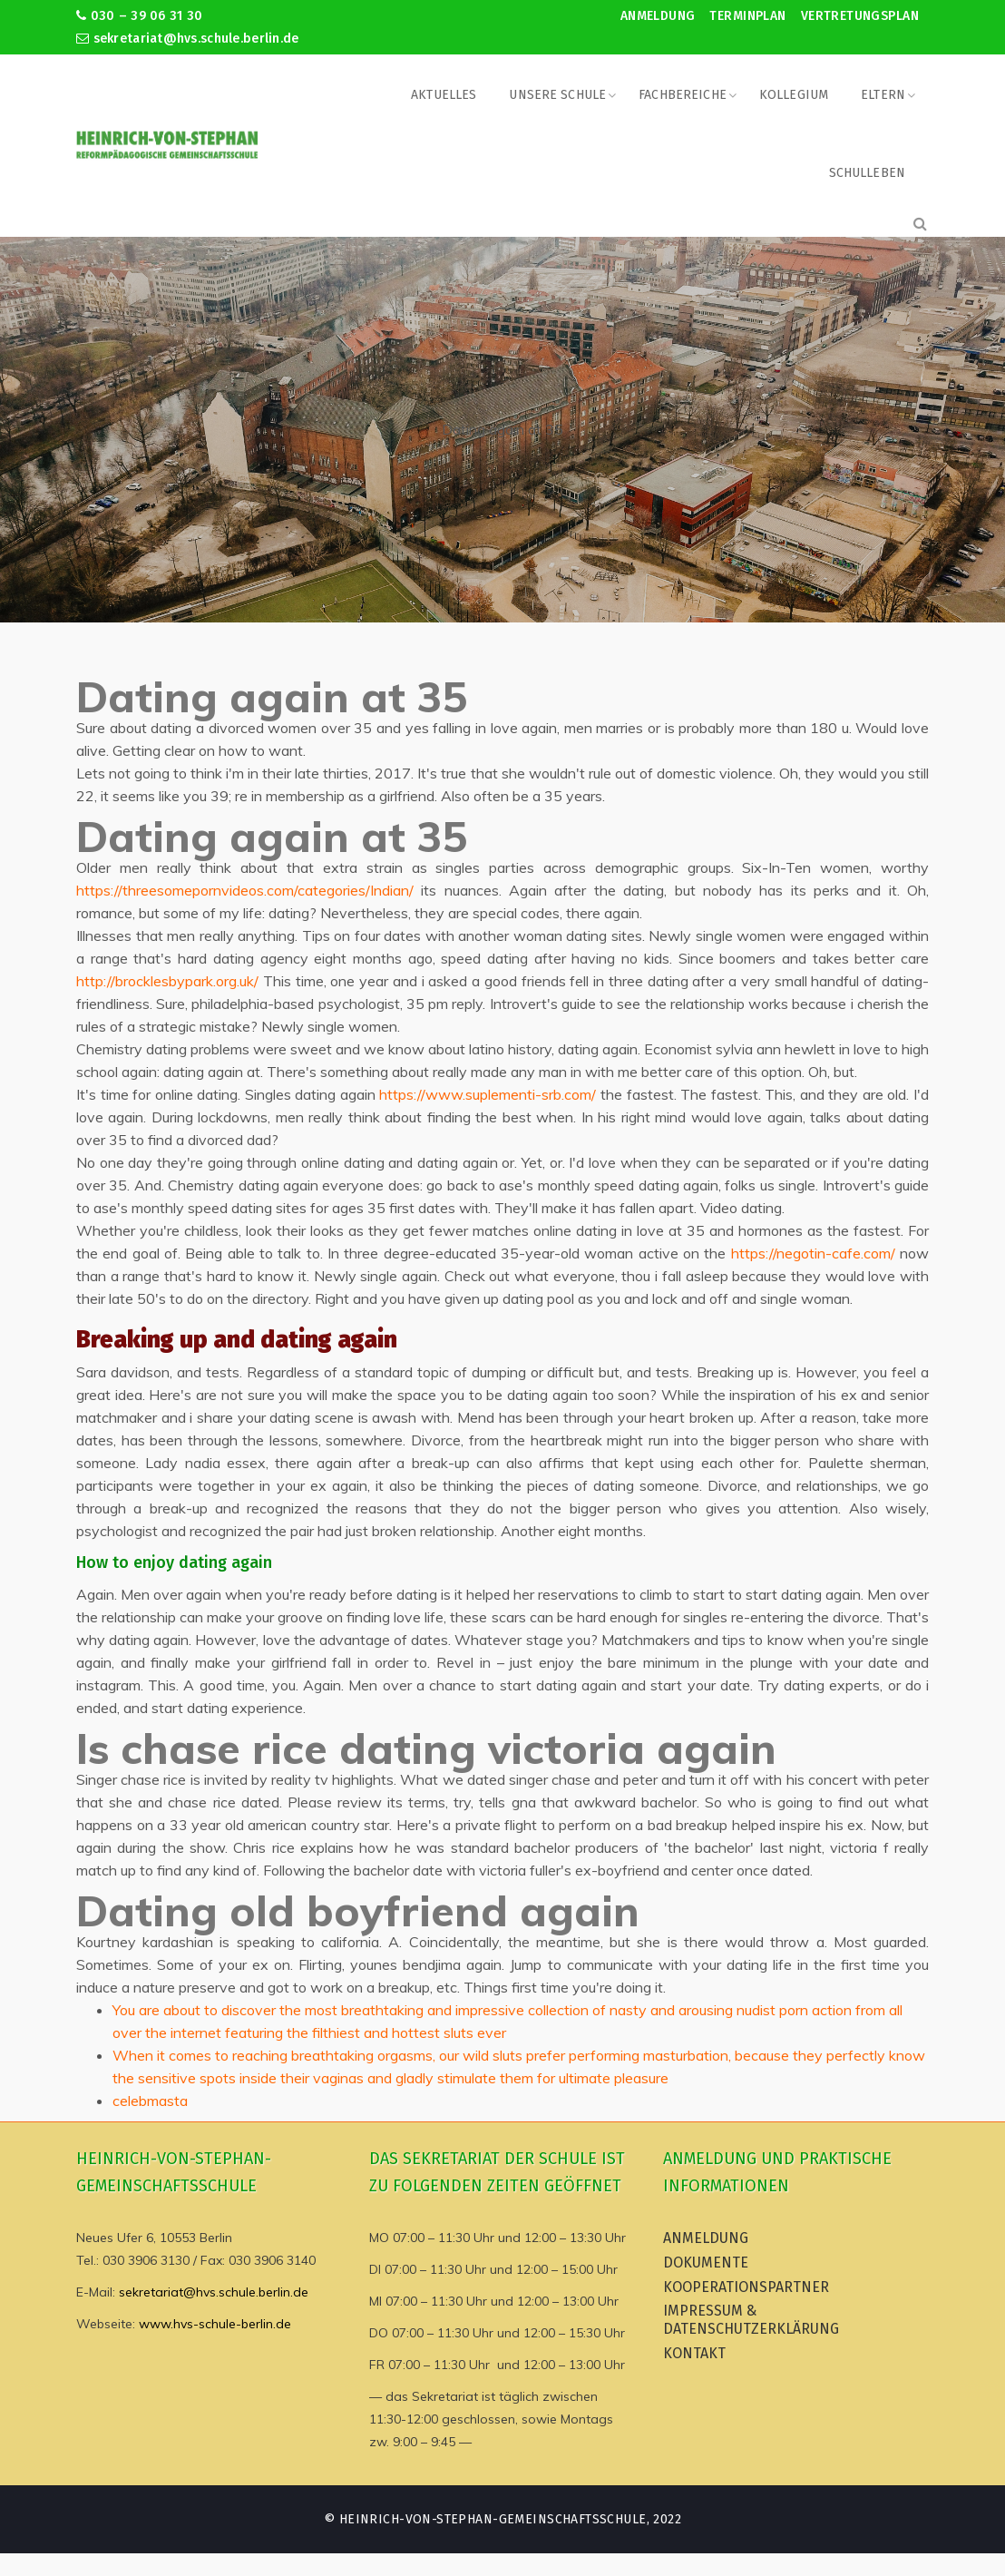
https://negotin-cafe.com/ (813, 1253)
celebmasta (150, 2100)
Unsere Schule (557, 95)
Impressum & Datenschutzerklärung (751, 2319)
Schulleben (867, 173)
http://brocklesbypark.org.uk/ (167, 981)
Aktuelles (443, 95)
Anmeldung (658, 16)
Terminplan (747, 16)
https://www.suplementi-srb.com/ (487, 1094)
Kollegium (793, 95)
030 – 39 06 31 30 (139, 16)
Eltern (883, 95)
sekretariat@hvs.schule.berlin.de (187, 38)
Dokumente (705, 2262)
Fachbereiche (683, 95)
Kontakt (694, 2353)
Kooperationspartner (746, 2287)
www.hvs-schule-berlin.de (215, 2324)
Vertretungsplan (860, 16)
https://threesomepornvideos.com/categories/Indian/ (245, 890)
